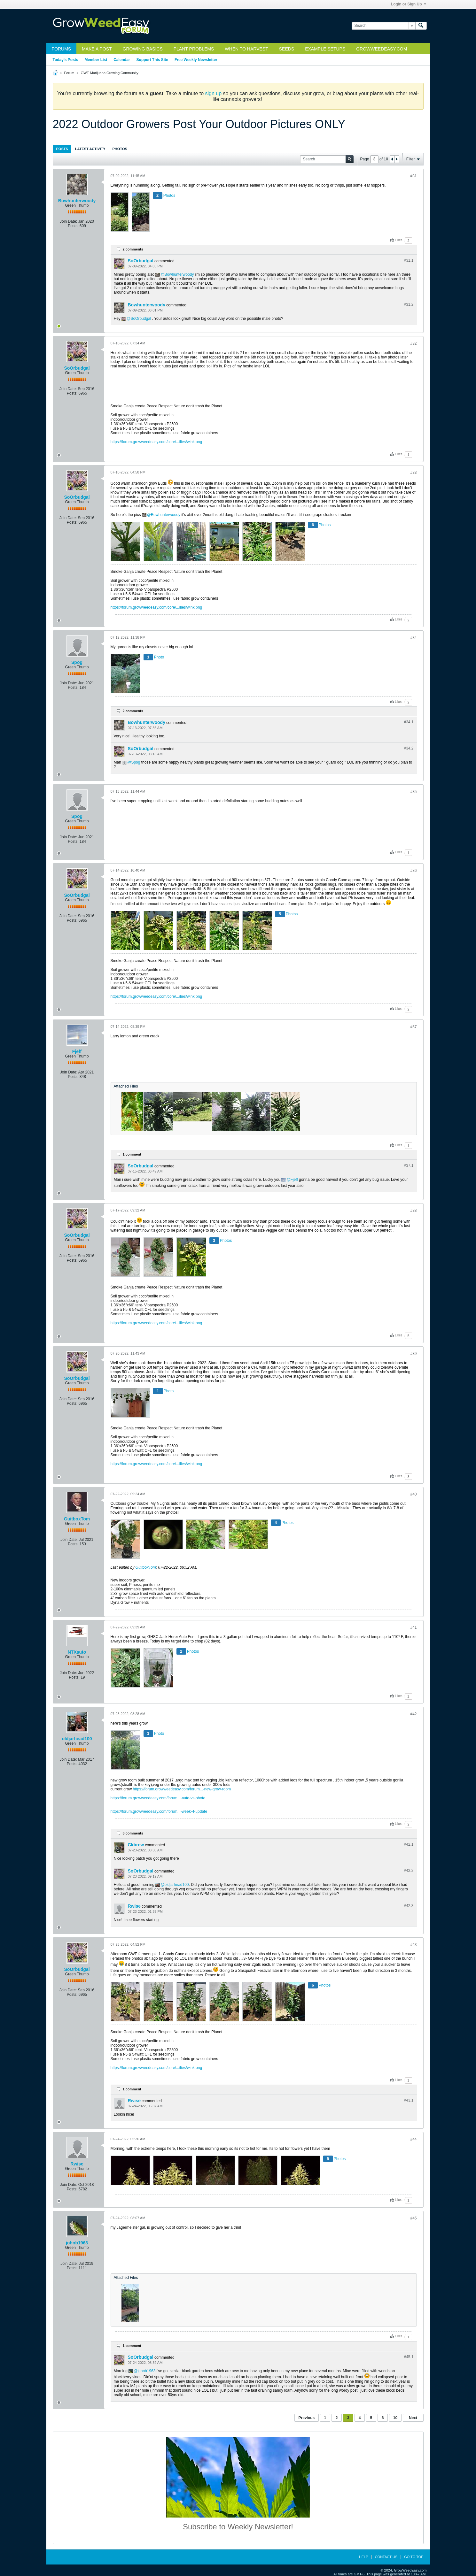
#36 (413, 870)
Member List (96, 60)
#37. (408, 1165)
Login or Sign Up (408, 4)
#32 (413, 343)
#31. (408, 260)
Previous (307, 2418)
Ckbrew (136, 1844)
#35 (413, 791)
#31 (413, 176)
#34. (408, 722)
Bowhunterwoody (77, 200)
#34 (413, 637)
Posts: (73, 226)
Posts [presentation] (62, 149)
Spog (76, 662)
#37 (413, 1027)
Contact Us (386, 2557)
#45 (413, 2218)
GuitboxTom (77, 1518)
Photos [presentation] (120, 149)
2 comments (133, 249)
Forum (69, 73)
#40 (413, 1494)
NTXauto (77, 1652)
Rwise (134, 1906)
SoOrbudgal (140, 260)
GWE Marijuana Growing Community (109, 73)
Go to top (413, 2557)
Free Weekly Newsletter (196, 60)
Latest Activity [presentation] (90, 149)
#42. (408, 1844)
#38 (413, 1210)
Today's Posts (65, 60)
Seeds (286, 48)
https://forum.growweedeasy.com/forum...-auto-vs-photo (158, 1798)
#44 (413, 2139)
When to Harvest (246, 48)
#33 (413, 472)
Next (413, 2418)
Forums (61, 48)
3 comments (133, 1833)
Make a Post (97, 48)
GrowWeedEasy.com (381, 48)
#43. (408, 2100)
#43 (413, 1944)
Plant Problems (194, 48)
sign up (213, 93)
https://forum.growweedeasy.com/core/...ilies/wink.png (156, 442)
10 (395, 2418)
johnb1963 (77, 2242)
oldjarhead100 (77, 1738)
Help (363, 2557)
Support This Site (152, 60)
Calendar (121, 60)
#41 (413, 1627)
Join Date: (68, 221)
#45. (408, 2357)
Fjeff (77, 1051)
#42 (413, 1714)
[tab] (62, 148)
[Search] (383, 26)
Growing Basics (143, 48)
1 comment (132, 1154)
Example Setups (325, 48)
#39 (413, 1353)
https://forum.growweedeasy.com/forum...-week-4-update (159, 1811)
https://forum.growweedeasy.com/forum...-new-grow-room (182, 1789)
